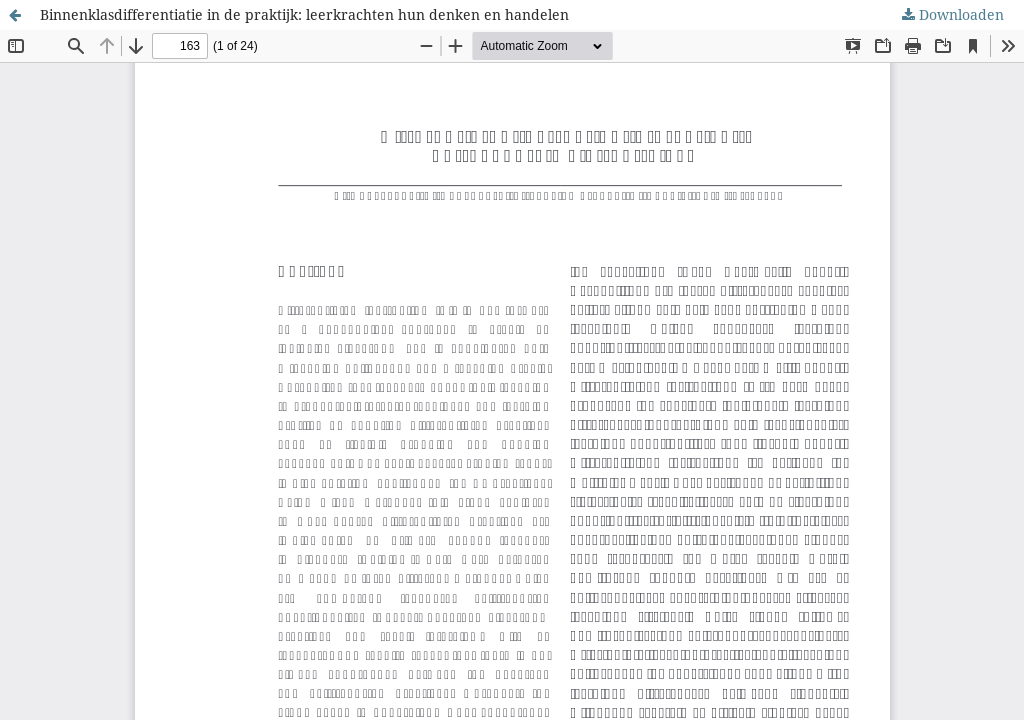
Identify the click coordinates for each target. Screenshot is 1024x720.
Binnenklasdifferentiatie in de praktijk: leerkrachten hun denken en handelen (304, 14)
